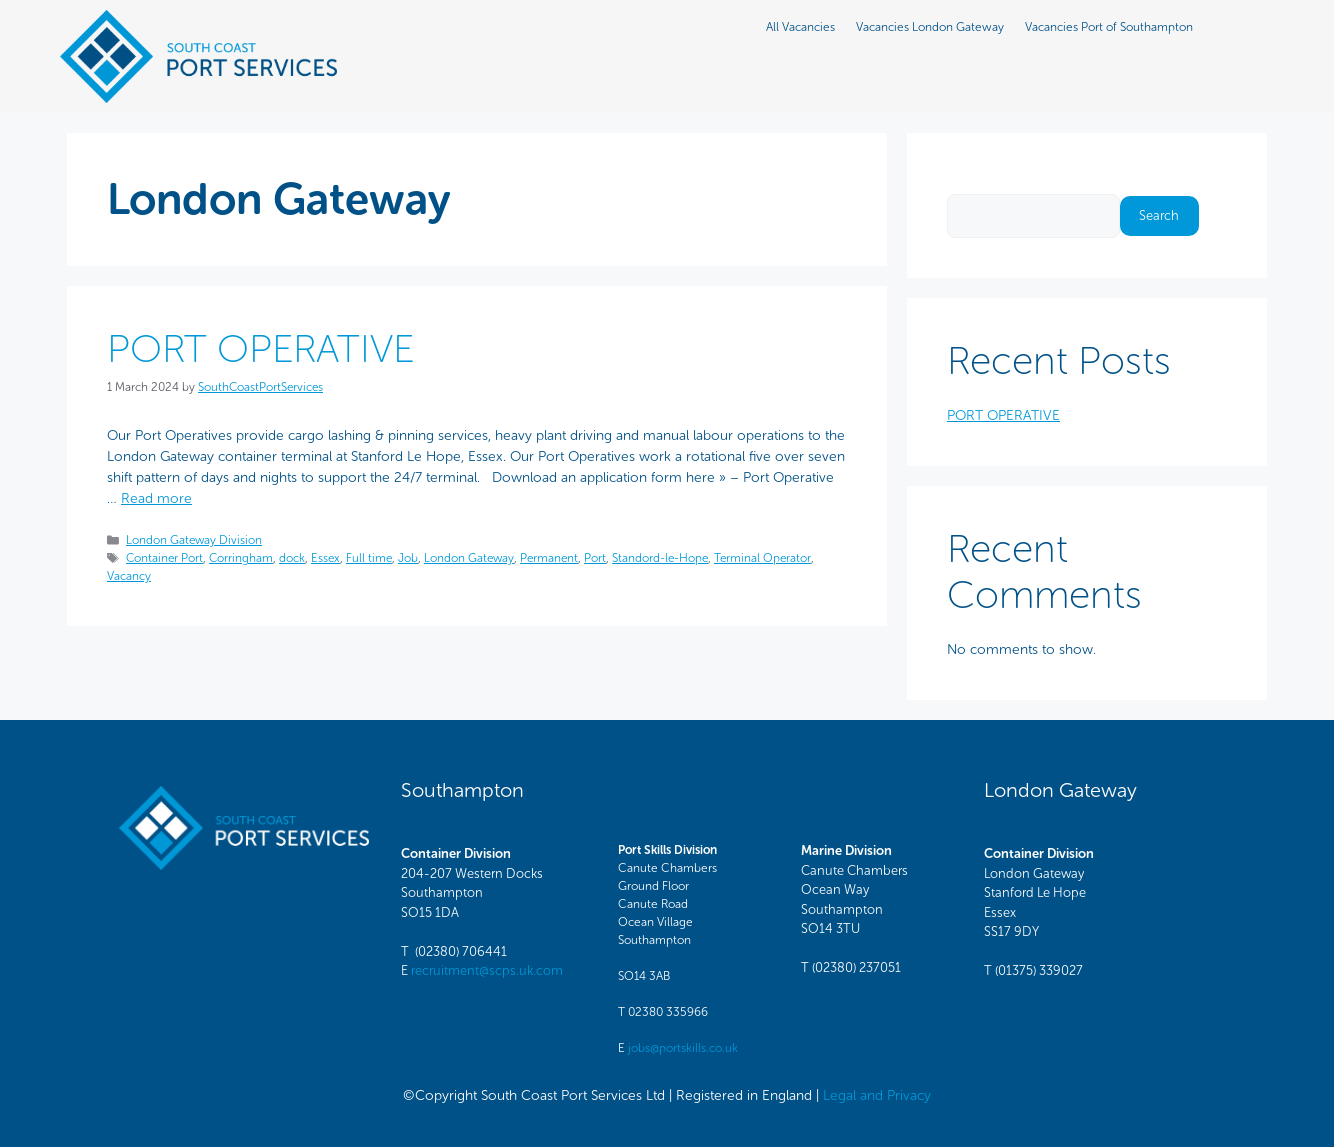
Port (595, 558)
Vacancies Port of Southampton (1109, 27)
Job (408, 558)
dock (292, 558)
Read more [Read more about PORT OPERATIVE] (156, 498)
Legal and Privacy (877, 1095)
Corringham (241, 558)
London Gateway (469, 558)
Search (968, 183)
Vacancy (129, 576)
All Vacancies (800, 27)
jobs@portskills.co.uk (683, 1048)
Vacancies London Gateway (930, 27)
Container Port (164, 558)
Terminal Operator (762, 558)
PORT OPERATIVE (260, 348)
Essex (325, 558)
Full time (369, 558)
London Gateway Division (194, 540)
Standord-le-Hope (660, 558)
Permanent (549, 558)
